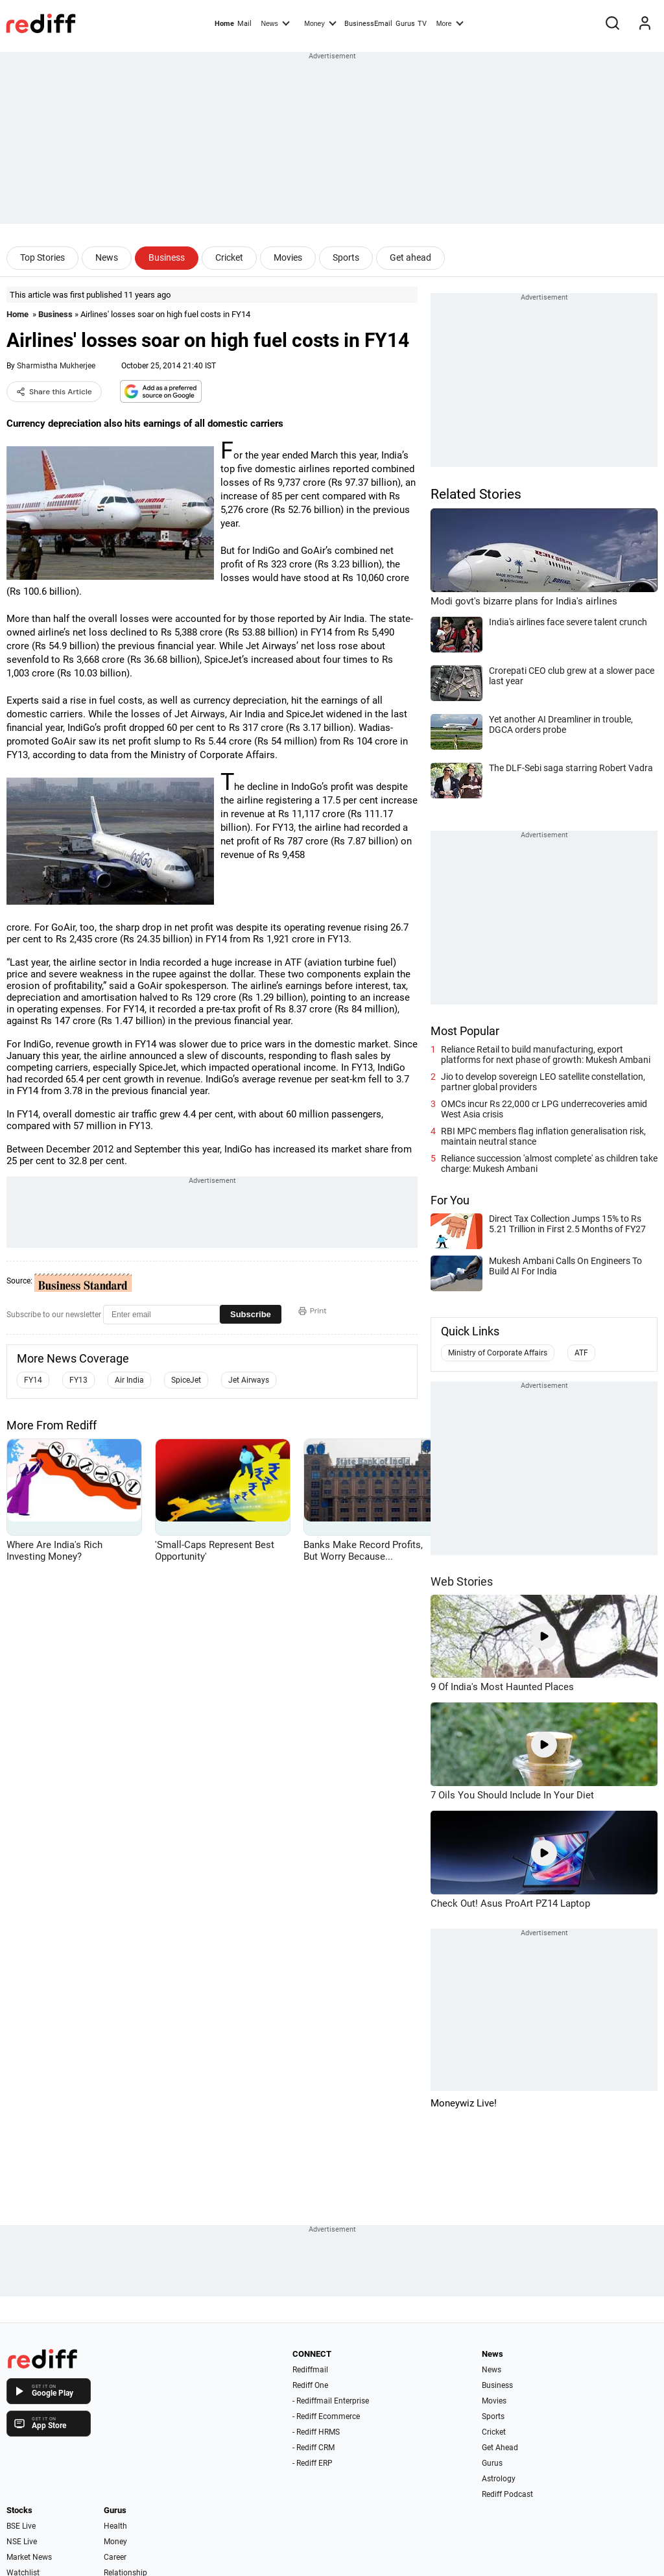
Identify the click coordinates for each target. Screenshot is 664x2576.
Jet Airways (248, 1380)
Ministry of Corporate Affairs (497, 1352)
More (450, 22)
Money (320, 22)
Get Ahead (500, 2447)
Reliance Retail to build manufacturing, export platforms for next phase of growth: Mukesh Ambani (545, 1054)
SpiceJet (186, 1380)
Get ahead (410, 257)
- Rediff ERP (312, 2463)
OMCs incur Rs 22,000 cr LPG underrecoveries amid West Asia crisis (544, 1109)
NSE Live (21, 2541)
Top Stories (42, 257)
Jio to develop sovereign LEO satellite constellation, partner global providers (543, 1081)
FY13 (78, 1380)
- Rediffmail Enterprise (330, 2400)
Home (224, 23)
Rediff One (310, 2385)
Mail (244, 23)
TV (422, 23)
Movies (288, 257)
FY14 (33, 1380)
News (275, 22)
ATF (581, 1352)
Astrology (499, 2478)
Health (115, 2526)
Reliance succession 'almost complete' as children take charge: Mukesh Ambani (549, 1163)
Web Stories (462, 1581)
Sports (346, 257)
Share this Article (54, 392)
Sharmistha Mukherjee (56, 365)
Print (312, 1311)
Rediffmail (310, 2369)
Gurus (405, 23)
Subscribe (250, 1314)
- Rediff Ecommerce (326, 2416)
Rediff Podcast (507, 2494)
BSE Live (21, 2526)
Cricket (229, 257)
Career (115, 2557)
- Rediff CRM (313, 2447)
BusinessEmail (368, 23)
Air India (129, 1380)
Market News (29, 2557)
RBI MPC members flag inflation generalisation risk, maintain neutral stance (543, 1136)
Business (166, 257)
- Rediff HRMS (316, 2432)
